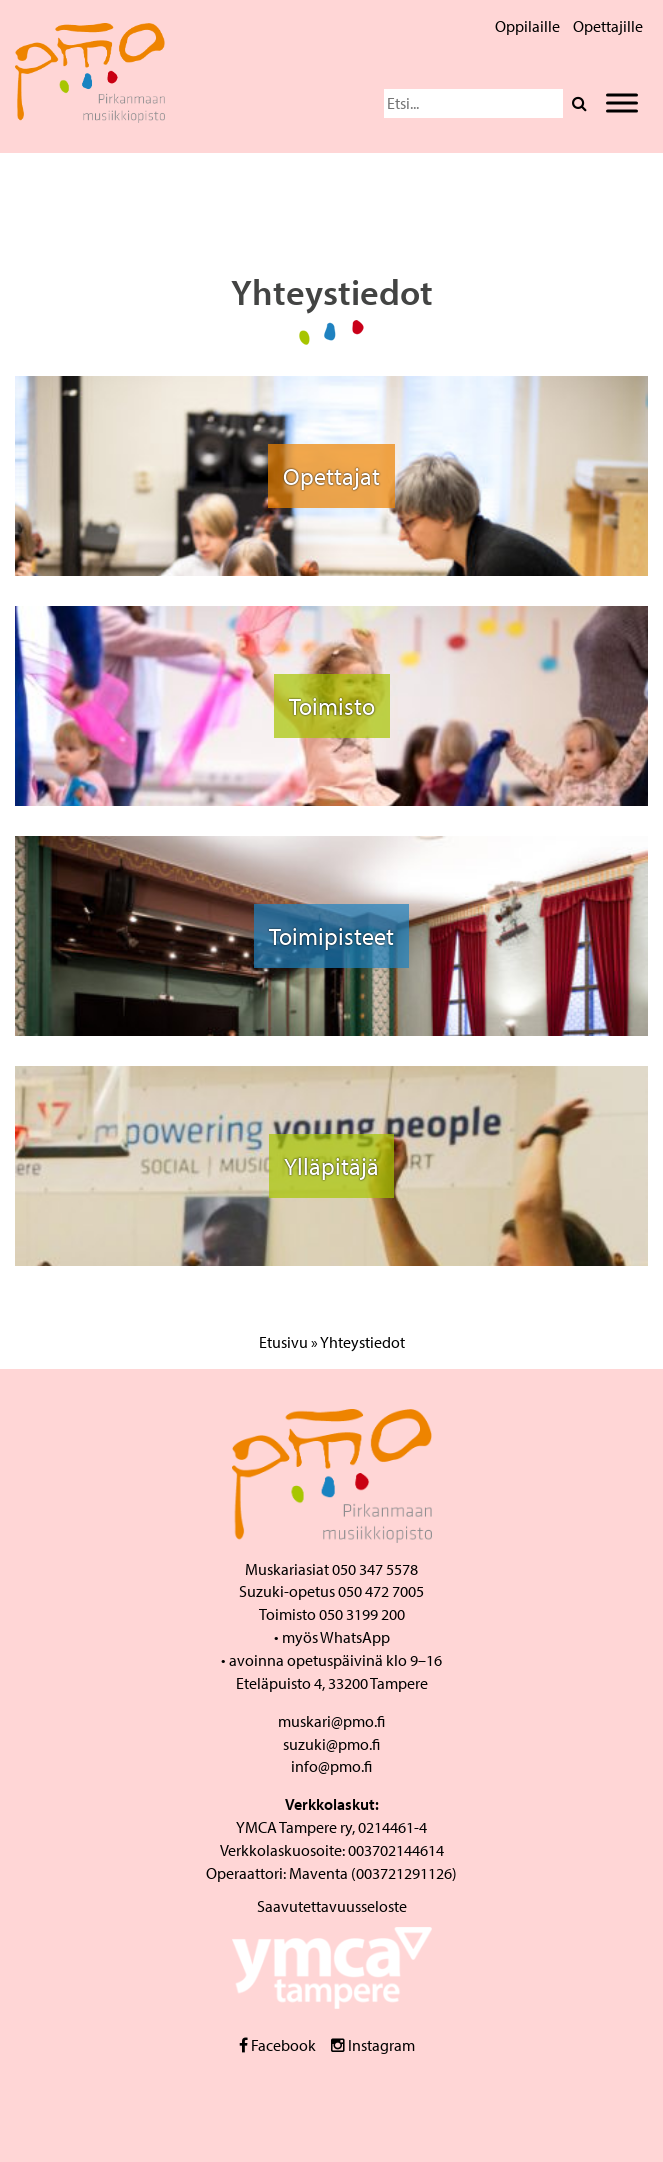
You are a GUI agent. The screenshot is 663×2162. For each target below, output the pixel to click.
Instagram (373, 2045)
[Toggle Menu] (622, 102)
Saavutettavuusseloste (332, 1906)
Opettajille (608, 26)
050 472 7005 (381, 1591)
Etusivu (283, 1342)
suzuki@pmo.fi (331, 1744)
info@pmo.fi (331, 1766)
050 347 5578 (375, 1569)
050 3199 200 (362, 1614)
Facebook (277, 2045)
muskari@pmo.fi (331, 1721)
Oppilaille (527, 26)
